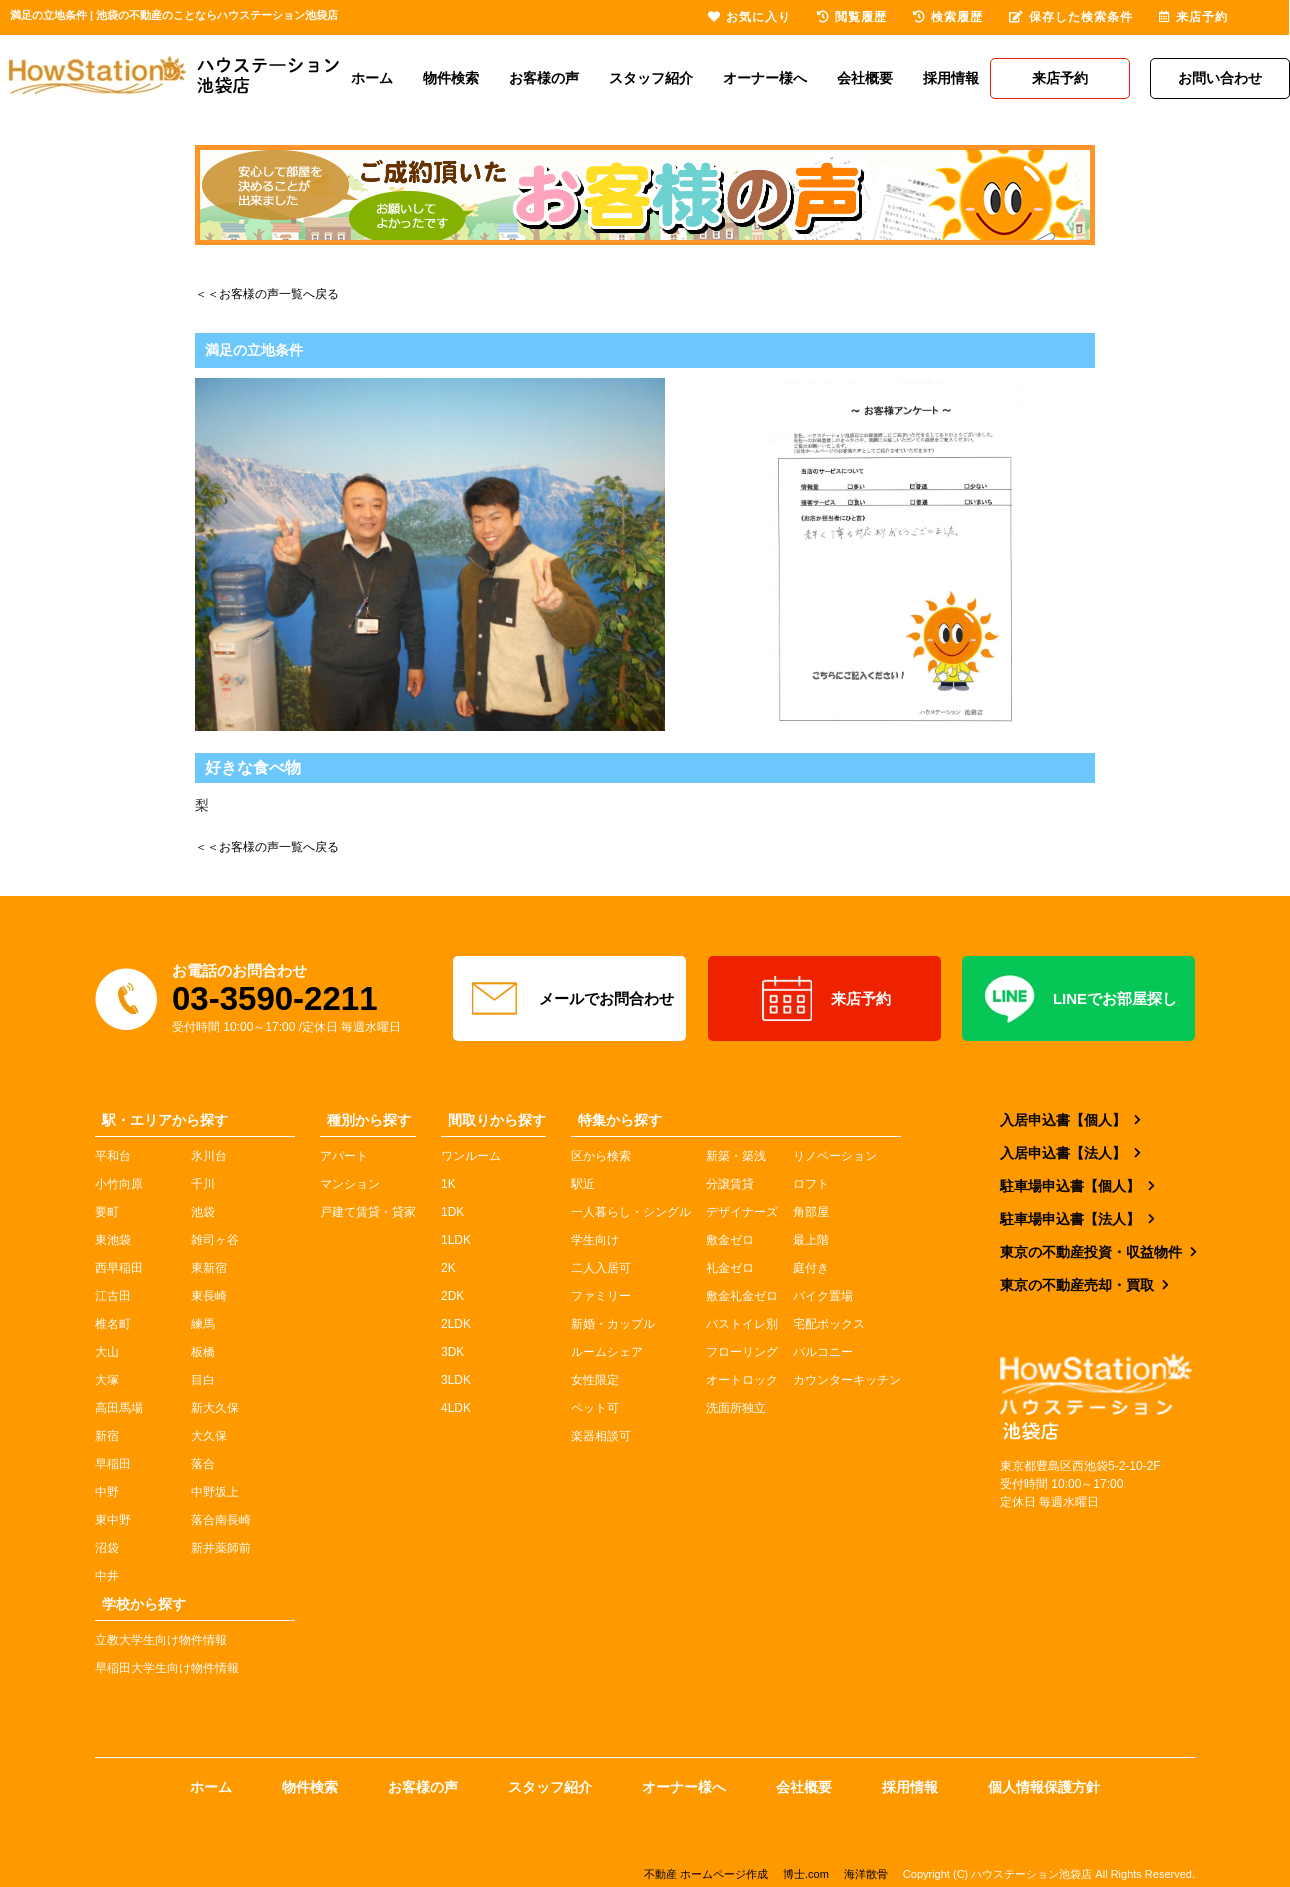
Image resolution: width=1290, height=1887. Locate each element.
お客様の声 (544, 78)
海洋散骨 (866, 1874)
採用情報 (951, 78)
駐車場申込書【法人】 (1070, 1219)
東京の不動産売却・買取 (1077, 1285)
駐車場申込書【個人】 (1070, 1186)
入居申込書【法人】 (1063, 1153)
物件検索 (451, 78)
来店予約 (824, 999)
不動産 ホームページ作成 (706, 1874)
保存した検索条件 (1071, 17)
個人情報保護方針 (1044, 1787)
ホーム (372, 78)
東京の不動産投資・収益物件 (1091, 1252)
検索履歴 (948, 17)
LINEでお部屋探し (1078, 999)
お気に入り (749, 17)
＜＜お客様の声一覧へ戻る (267, 294)
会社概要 (865, 78)
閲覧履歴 (852, 17)
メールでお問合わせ (570, 999)
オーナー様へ (765, 78)
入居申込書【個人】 (1063, 1120)
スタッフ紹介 (651, 78)
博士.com (806, 1874)
